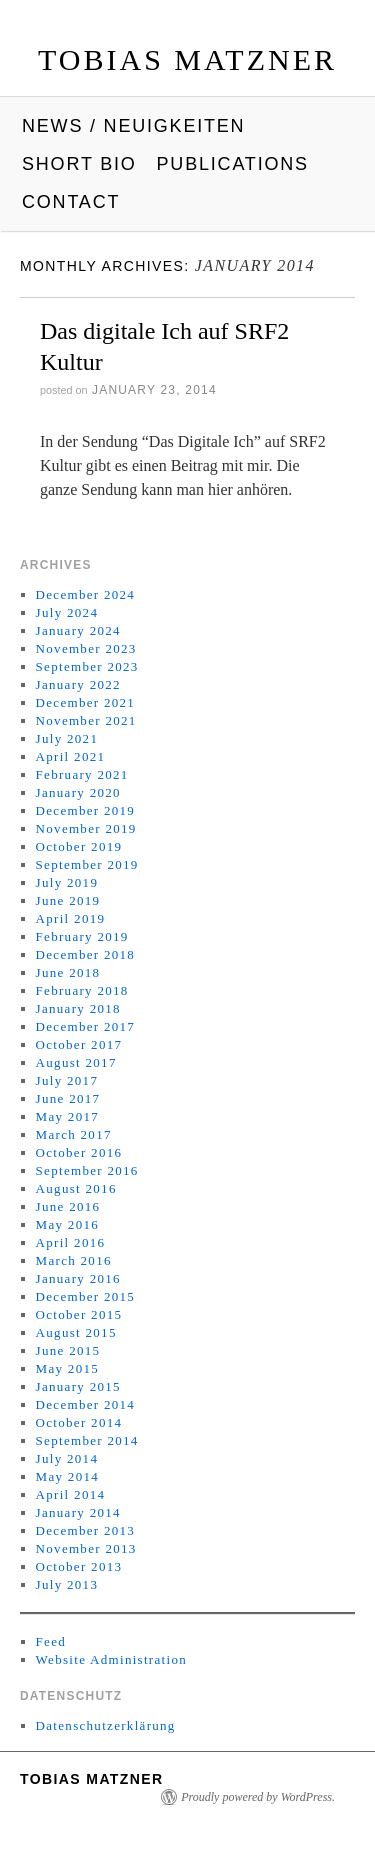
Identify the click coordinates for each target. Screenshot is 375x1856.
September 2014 (87, 1440)
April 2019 (71, 918)
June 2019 (68, 900)
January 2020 (78, 792)
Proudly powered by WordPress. (258, 1797)
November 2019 (86, 828)
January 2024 (78, 630)
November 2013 (86, 1548)
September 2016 (87, 1170)
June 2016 (68, 1206)
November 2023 (86, 648)
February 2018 (82, 990)
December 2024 (86, 594)
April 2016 (71, 1242)
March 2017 (74, 1134)
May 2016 (67, 1224)
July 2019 (67, 882)
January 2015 (78, 1386)
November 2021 (86, 720)
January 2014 (78, 1512)
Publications (233, 164)
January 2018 (78, 1008)
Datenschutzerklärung (106, 1725)
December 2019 (86, 810)
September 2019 (87, 864)
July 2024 (67, 612)
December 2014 (86, 1404)
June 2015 (68, 1350)
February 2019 (82, 936)
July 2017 (67, 1080)
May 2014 (67, 1476)
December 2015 (86, 1296)
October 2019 (79, 846)
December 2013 (86, 1530)
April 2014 (71, 1494)
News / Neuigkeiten (133, 126)
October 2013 (79, 1566)
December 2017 (86, 1026)
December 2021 (86, 702)
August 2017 (76, 1062)
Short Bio (79, 164)
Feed (51, 1641)
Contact (71, 202)
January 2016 (78, 1278)
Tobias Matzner (187, 59)
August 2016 (76, 1188)
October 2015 (79, 1314)
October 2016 (79, 1152)
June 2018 (68, 972)
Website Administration (111, 1659)
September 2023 (87, 666)
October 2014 (79, 1422)
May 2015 (67, 1368)
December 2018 (86, 954)
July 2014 (67, 1458)
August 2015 (76, 1332)
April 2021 (71, 756)
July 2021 (67, 738)
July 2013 (67, 1584)
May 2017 (67, 1116)
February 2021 (82, 774)
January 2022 (78, 684)
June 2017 (68, 1098)
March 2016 (74, 1260)
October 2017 (79, 1044)
